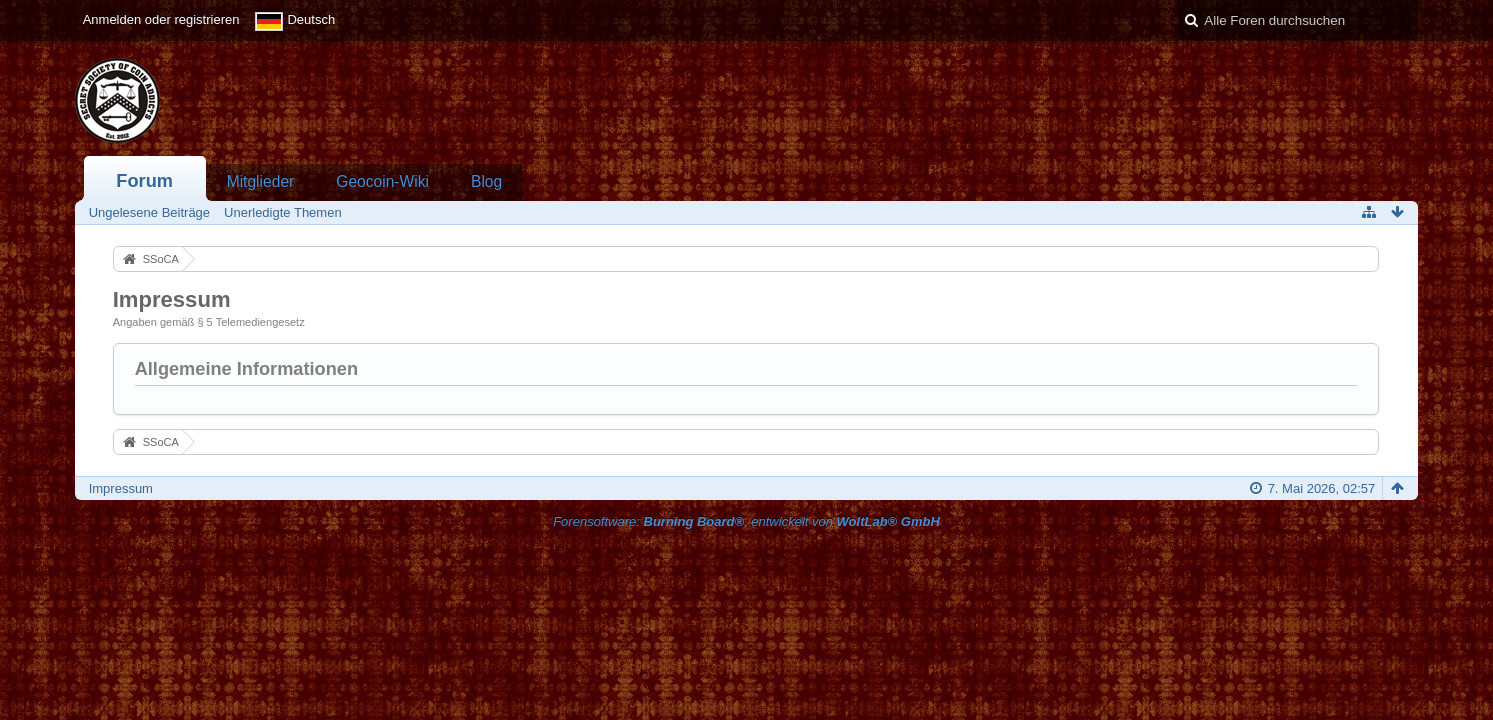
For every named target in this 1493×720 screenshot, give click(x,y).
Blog (486, 181)
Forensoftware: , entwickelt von (746, 521)
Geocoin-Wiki (382, 181)
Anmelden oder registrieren (161, 19)
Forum (144, 181)
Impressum (121, 488)
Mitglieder (261, 181)
